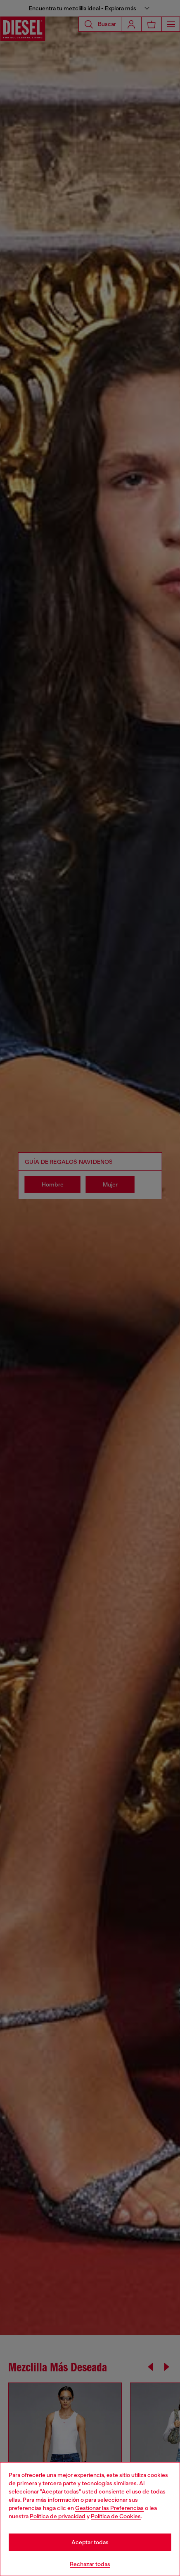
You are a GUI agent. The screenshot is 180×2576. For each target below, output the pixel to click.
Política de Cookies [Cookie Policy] (116, 2516)
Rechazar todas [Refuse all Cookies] (90, 2564)
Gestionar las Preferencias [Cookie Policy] (109, 2508)
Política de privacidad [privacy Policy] (57, 2516)
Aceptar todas (90, 2542)
